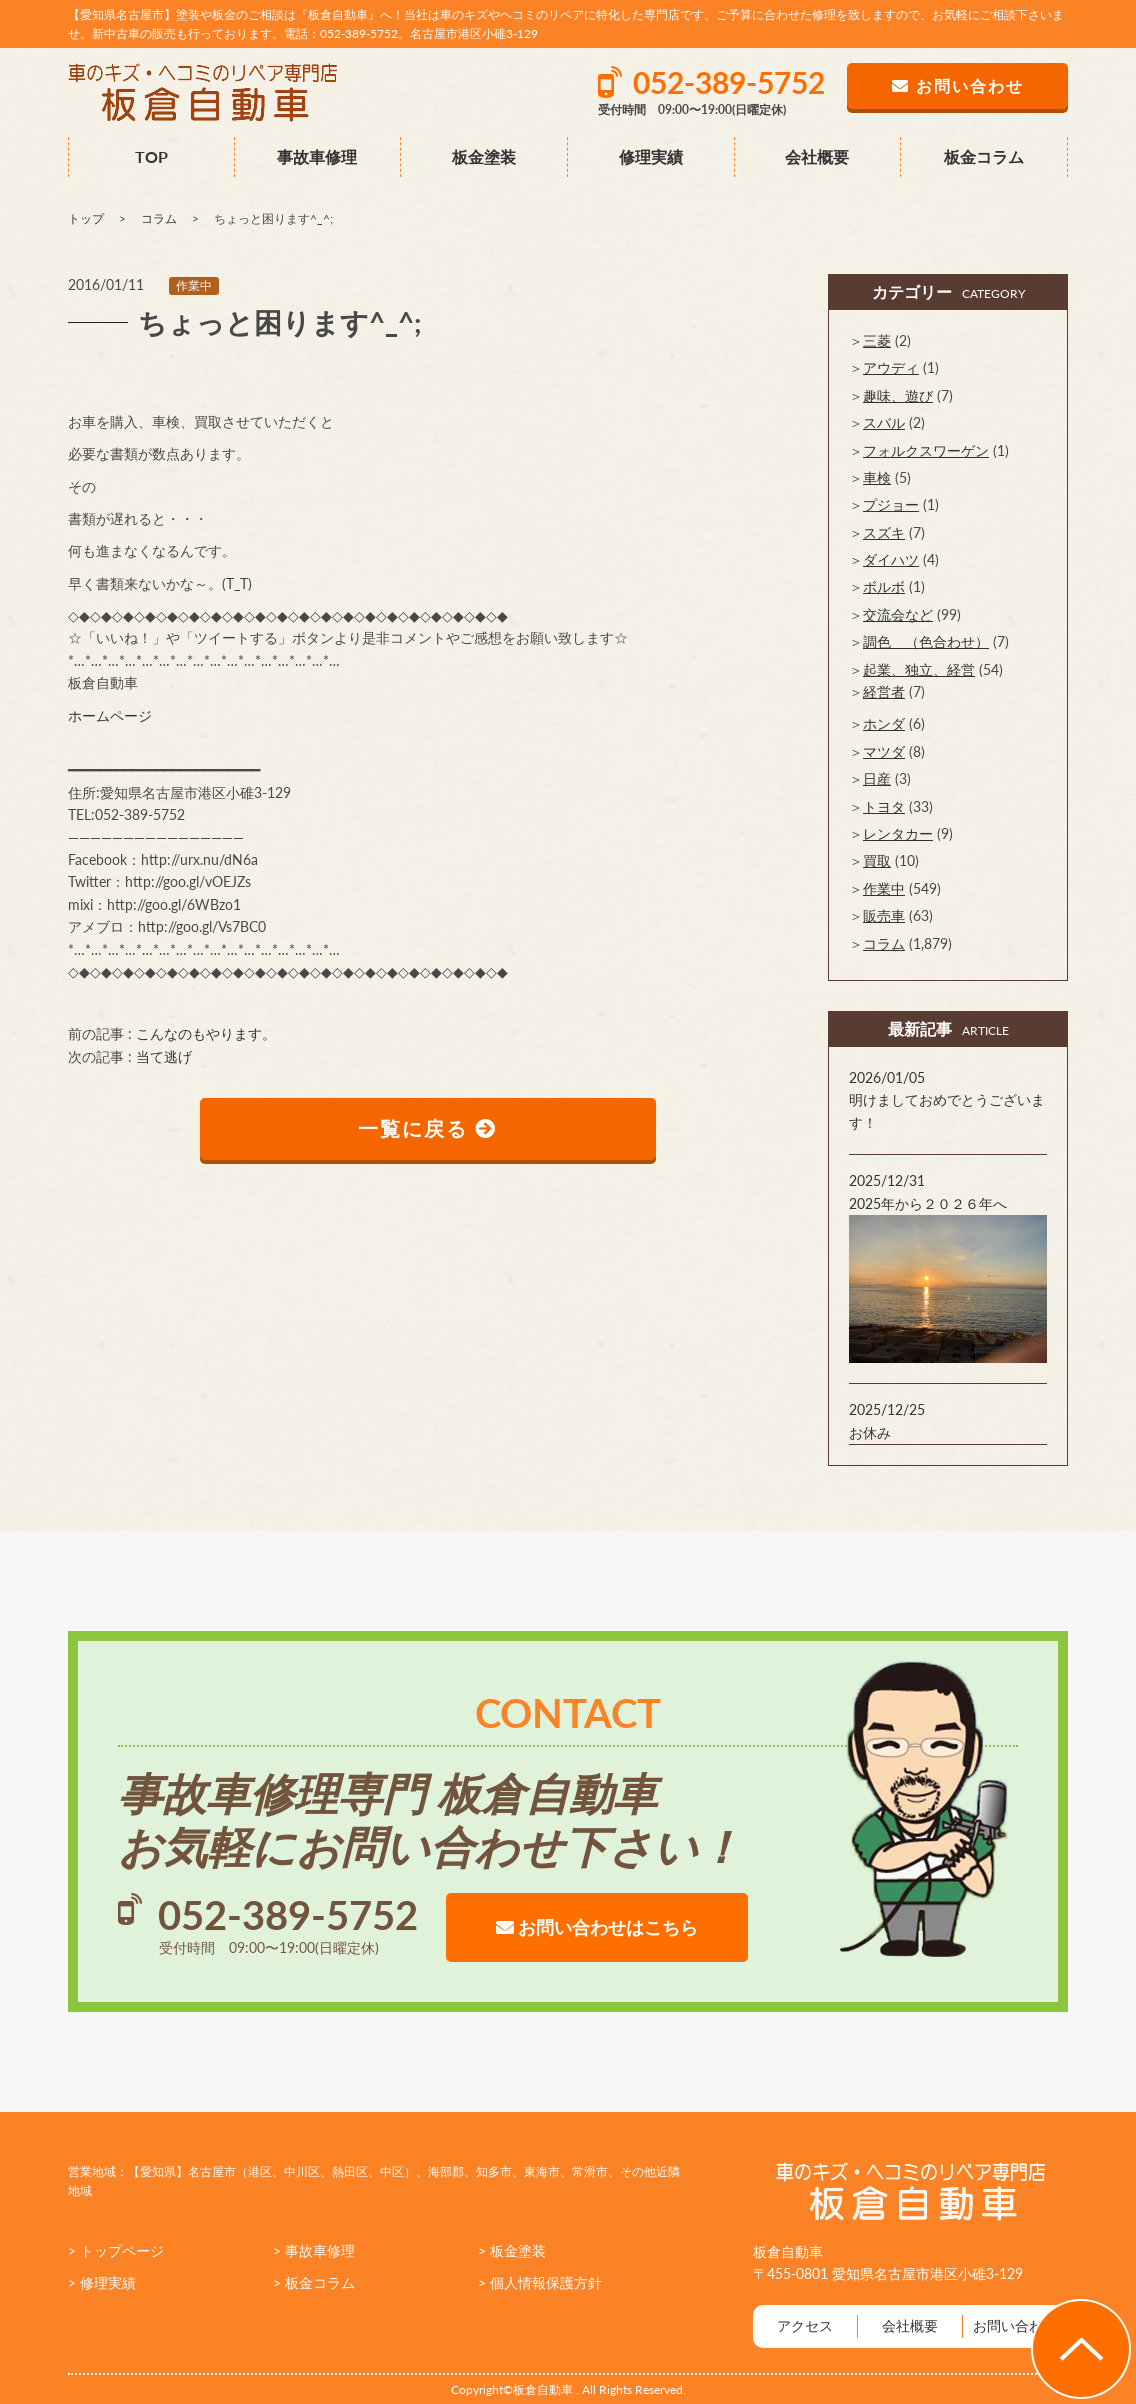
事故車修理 (317, 156)
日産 (877, 778)
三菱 (877, 340)
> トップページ (116, 2250)
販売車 (884, 915)
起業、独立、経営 (919, 669)
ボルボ (884, 586)
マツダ (884, 751)
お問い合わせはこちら (597, 1927)
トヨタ (884, 806)
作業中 (194, 285)
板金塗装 (484, 156)
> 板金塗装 (512, 2250)
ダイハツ (891, 559)
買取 (877, 860)
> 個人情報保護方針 (540, 2282)
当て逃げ (164, 1056)
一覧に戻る (428, 1129)
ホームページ (110, 715)
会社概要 (817, 156)
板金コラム (984, 156)
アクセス (805, 2325)
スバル (884, 422)
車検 (877, 477)
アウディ (891, 367)
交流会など (898, 614)
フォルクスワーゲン (926, 450)
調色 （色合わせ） (926, 641)
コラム (884, 943)
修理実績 (651, 156)
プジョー (891, 504)
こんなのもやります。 (206, 1033)
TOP (151, 156)
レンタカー (898, 833)
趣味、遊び (898, 395)
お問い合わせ (1015, 2325)
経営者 (884, 691)
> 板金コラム (314, 2282)
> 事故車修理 (314, 2250)
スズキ (884, 532)
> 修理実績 (102, 2282)
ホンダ (884, 723)
